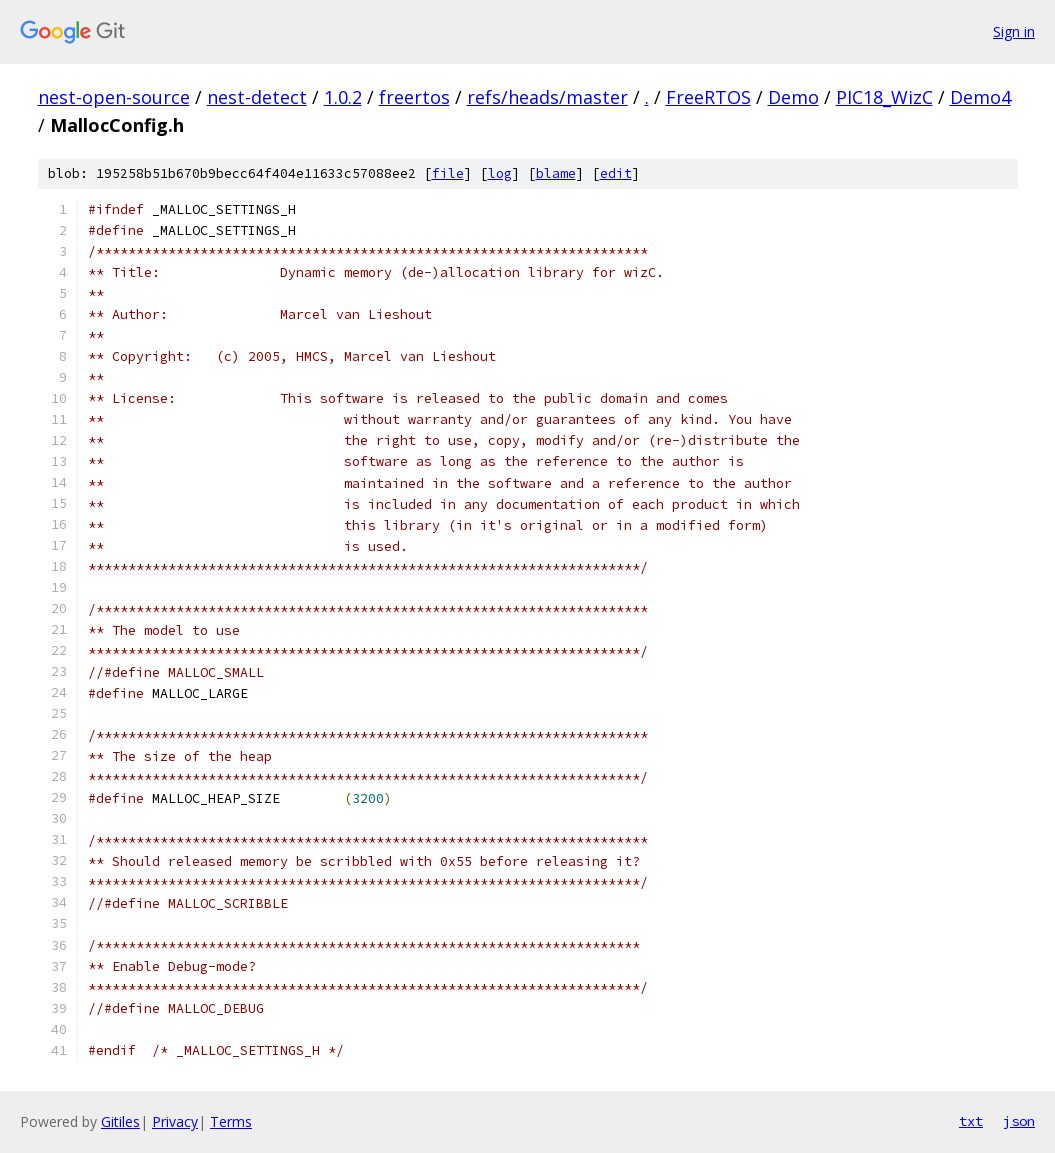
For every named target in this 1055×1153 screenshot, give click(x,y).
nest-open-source (114, 97)
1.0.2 (343, 97)
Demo (793, 97)
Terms (231, 1121)
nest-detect (257, 97)
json (1019, 1121)
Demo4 (980, 97)
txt (971, 1121)
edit (616, 173)
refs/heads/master (547, 97)
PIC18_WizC (884, 97)
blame (556, 173)
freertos (414, 97)
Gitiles (120, 1121)
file (448, 173)
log (500, 173)
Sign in (1014, 31)
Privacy (175, 1121)
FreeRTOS (708, 97)
